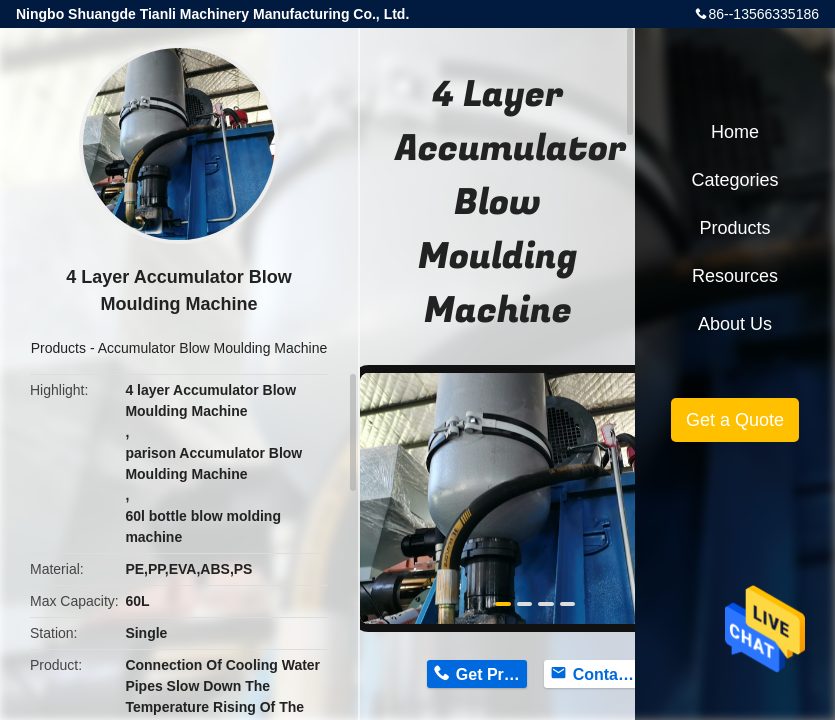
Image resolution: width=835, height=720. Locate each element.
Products (58, 348)
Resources (735, 276)
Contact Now (608, 674)
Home (735, 132)
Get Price (491, 674)
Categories (734, 180)
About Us (735, 324)
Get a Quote (735, 420)
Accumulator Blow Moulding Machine (213, 348)
